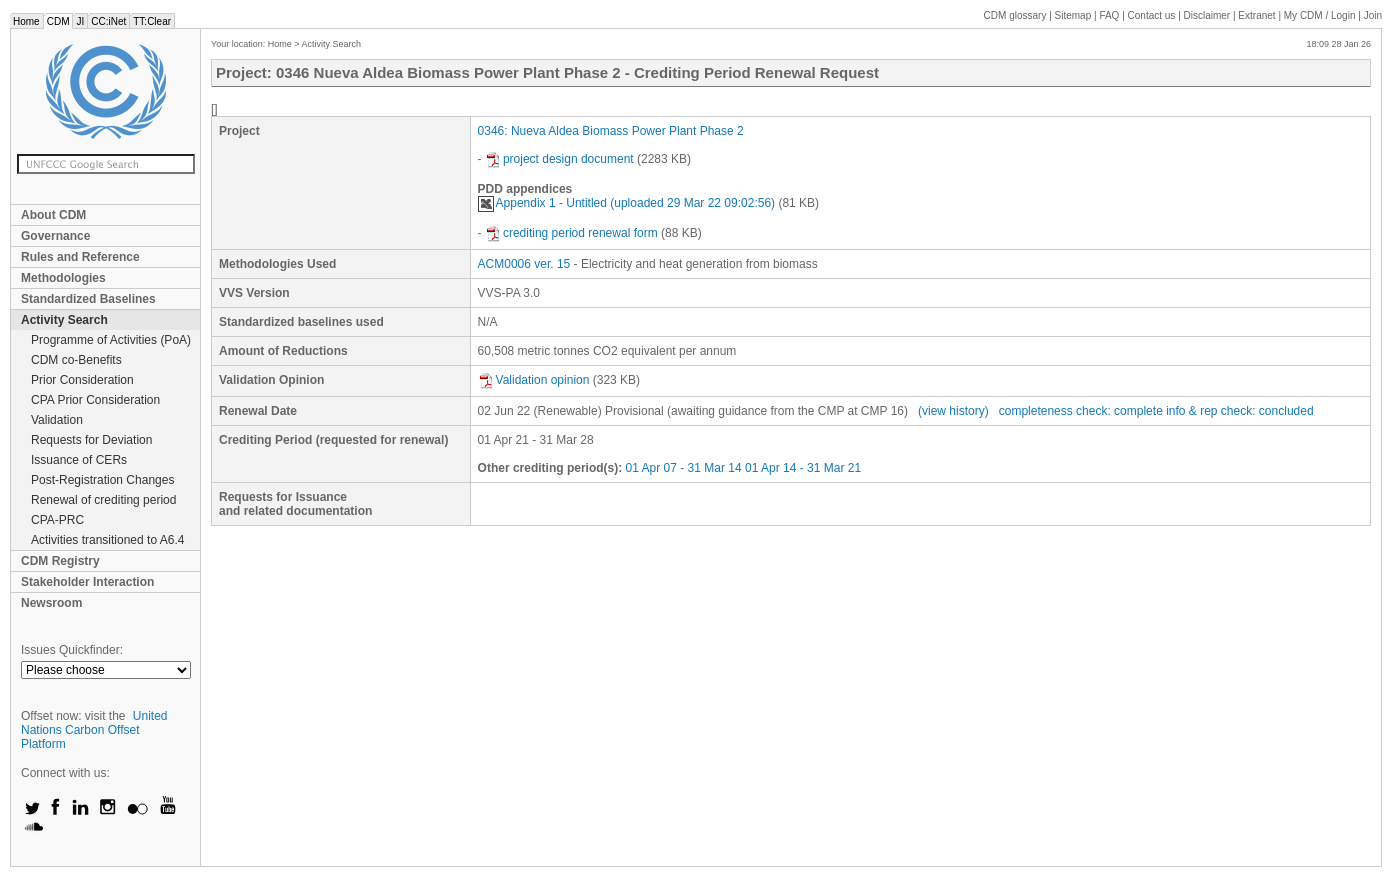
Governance (55, 236)
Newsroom (51, 603)
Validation (57, 420)
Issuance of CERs (79, 460)
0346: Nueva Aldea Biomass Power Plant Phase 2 (611, 131)
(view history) (953, 411)
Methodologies (63, 278)
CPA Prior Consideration (95, 400)
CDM (58, 21)
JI (80, 21)
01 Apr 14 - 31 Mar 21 (803, 468)
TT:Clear (152, 21)
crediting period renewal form (571, 233)
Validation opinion (534, 380)
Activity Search (64, 320)
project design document (559, 159)
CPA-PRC (57, 520)
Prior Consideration (82, 380)
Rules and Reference (80, 257)
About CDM (53, 215)
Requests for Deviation (91, 440)
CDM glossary (1015, 15)
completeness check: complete (1081, 411)
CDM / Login (1321, 15)
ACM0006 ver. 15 (524, 264)
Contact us (1152, 15)
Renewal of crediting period (103, 500)
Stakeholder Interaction (87, 582)
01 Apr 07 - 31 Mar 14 (684, 468)
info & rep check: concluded (1239, 411)
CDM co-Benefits (76, 360)
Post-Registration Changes (102, 480)
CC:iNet (108, 21)
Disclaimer (1207, 15)
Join (1373, 15)
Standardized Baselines (88, 299)
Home (26, 21)
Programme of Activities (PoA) (111, 340)
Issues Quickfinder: (72, 650)
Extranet (1256, 15)
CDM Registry (60, 561)
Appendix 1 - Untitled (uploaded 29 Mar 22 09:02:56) (627, 203)
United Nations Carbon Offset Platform (94, 730)
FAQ (1109, 15)
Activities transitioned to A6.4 (107, 540)
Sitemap (1073, 15)
